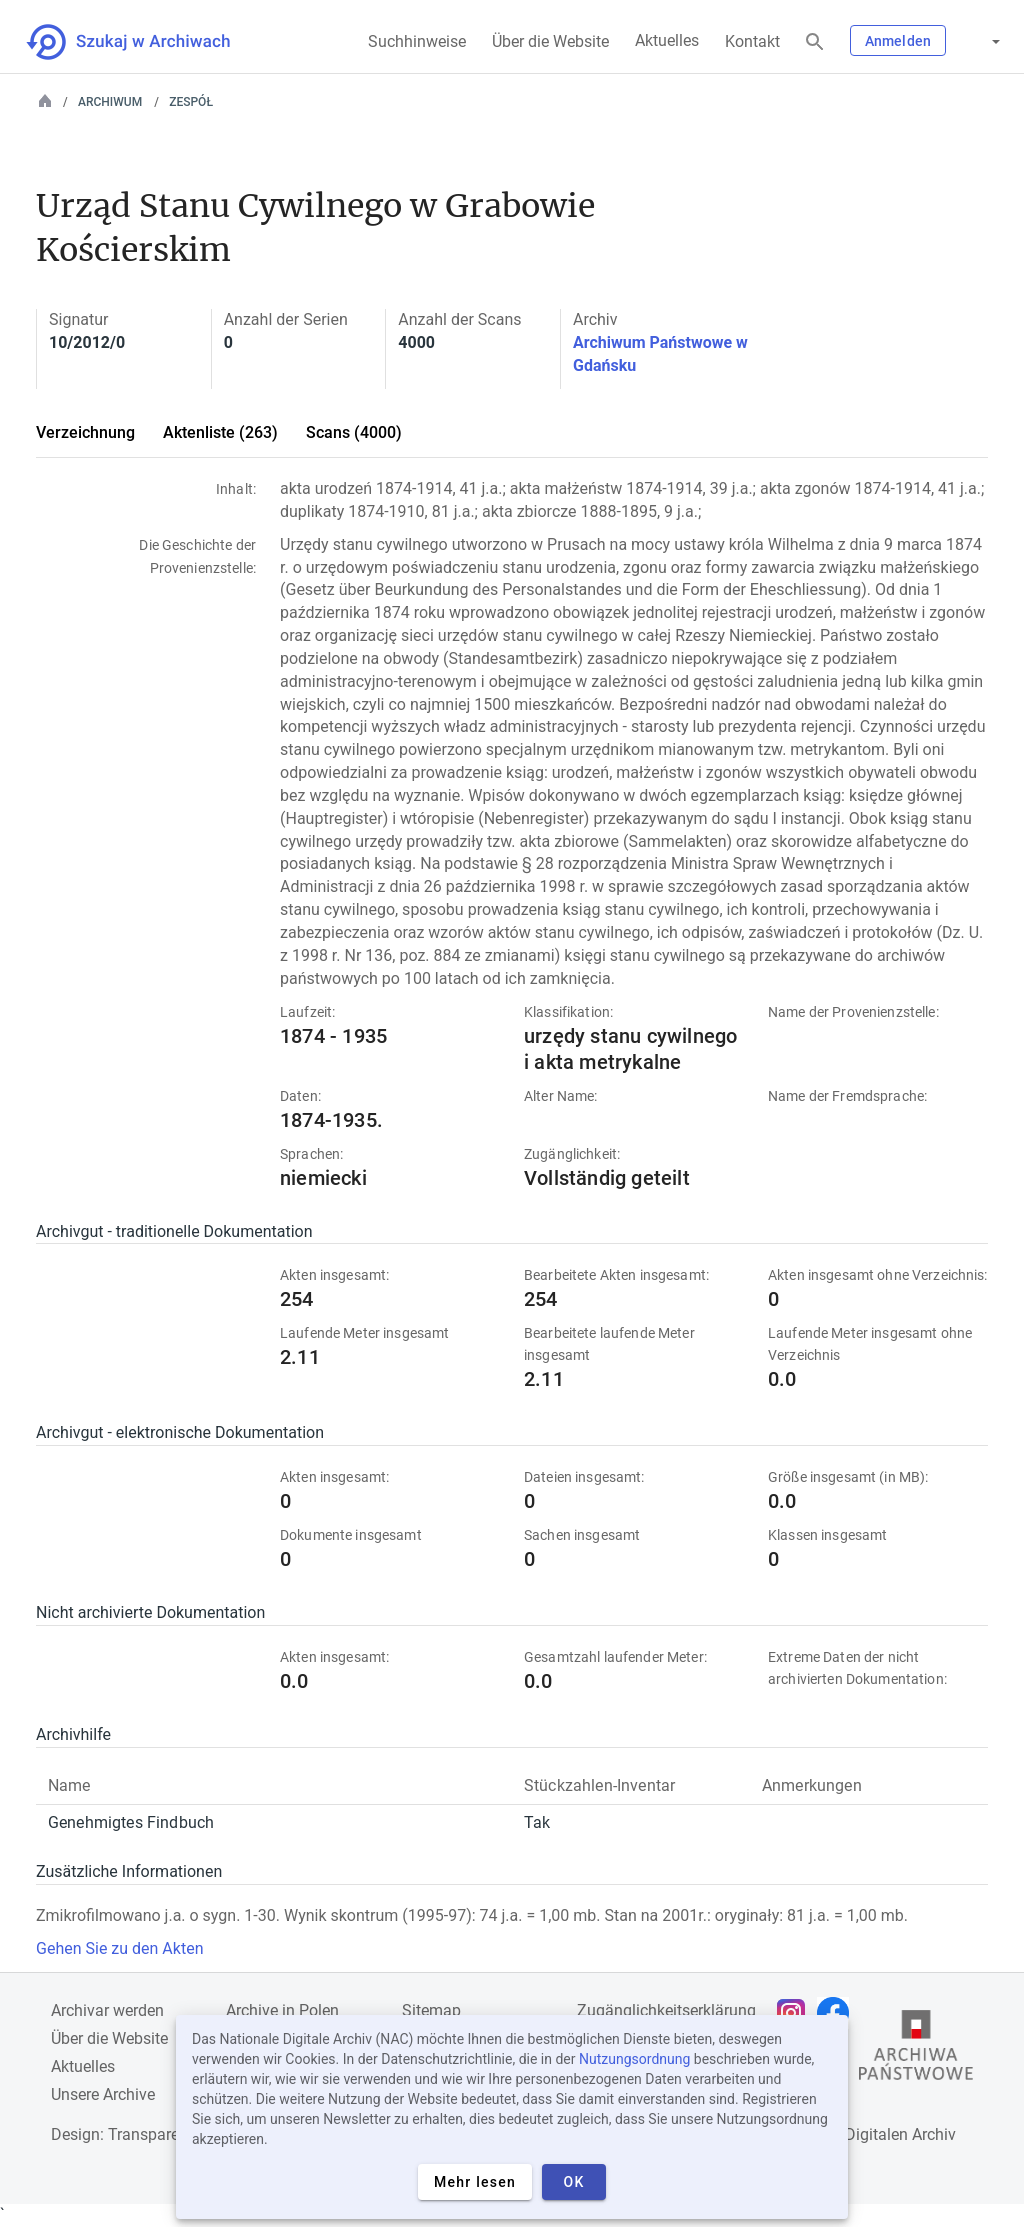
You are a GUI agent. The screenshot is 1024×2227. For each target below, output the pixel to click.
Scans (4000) (354, 432)
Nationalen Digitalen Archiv (860, 2134)
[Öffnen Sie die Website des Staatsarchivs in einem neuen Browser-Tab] (916, 2050)
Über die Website (550, 41)
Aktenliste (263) (220, 432)
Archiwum (110, 102)
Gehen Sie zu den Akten (119, 1948)
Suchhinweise (417, 41)
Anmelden (898, 41)
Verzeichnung (85, 432)
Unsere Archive (103, 2094)
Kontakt (752, 41)
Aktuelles (667, 40)
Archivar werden (107, 2010)
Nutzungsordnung (634, 2059)
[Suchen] (815, 42)
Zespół (191, 102)
